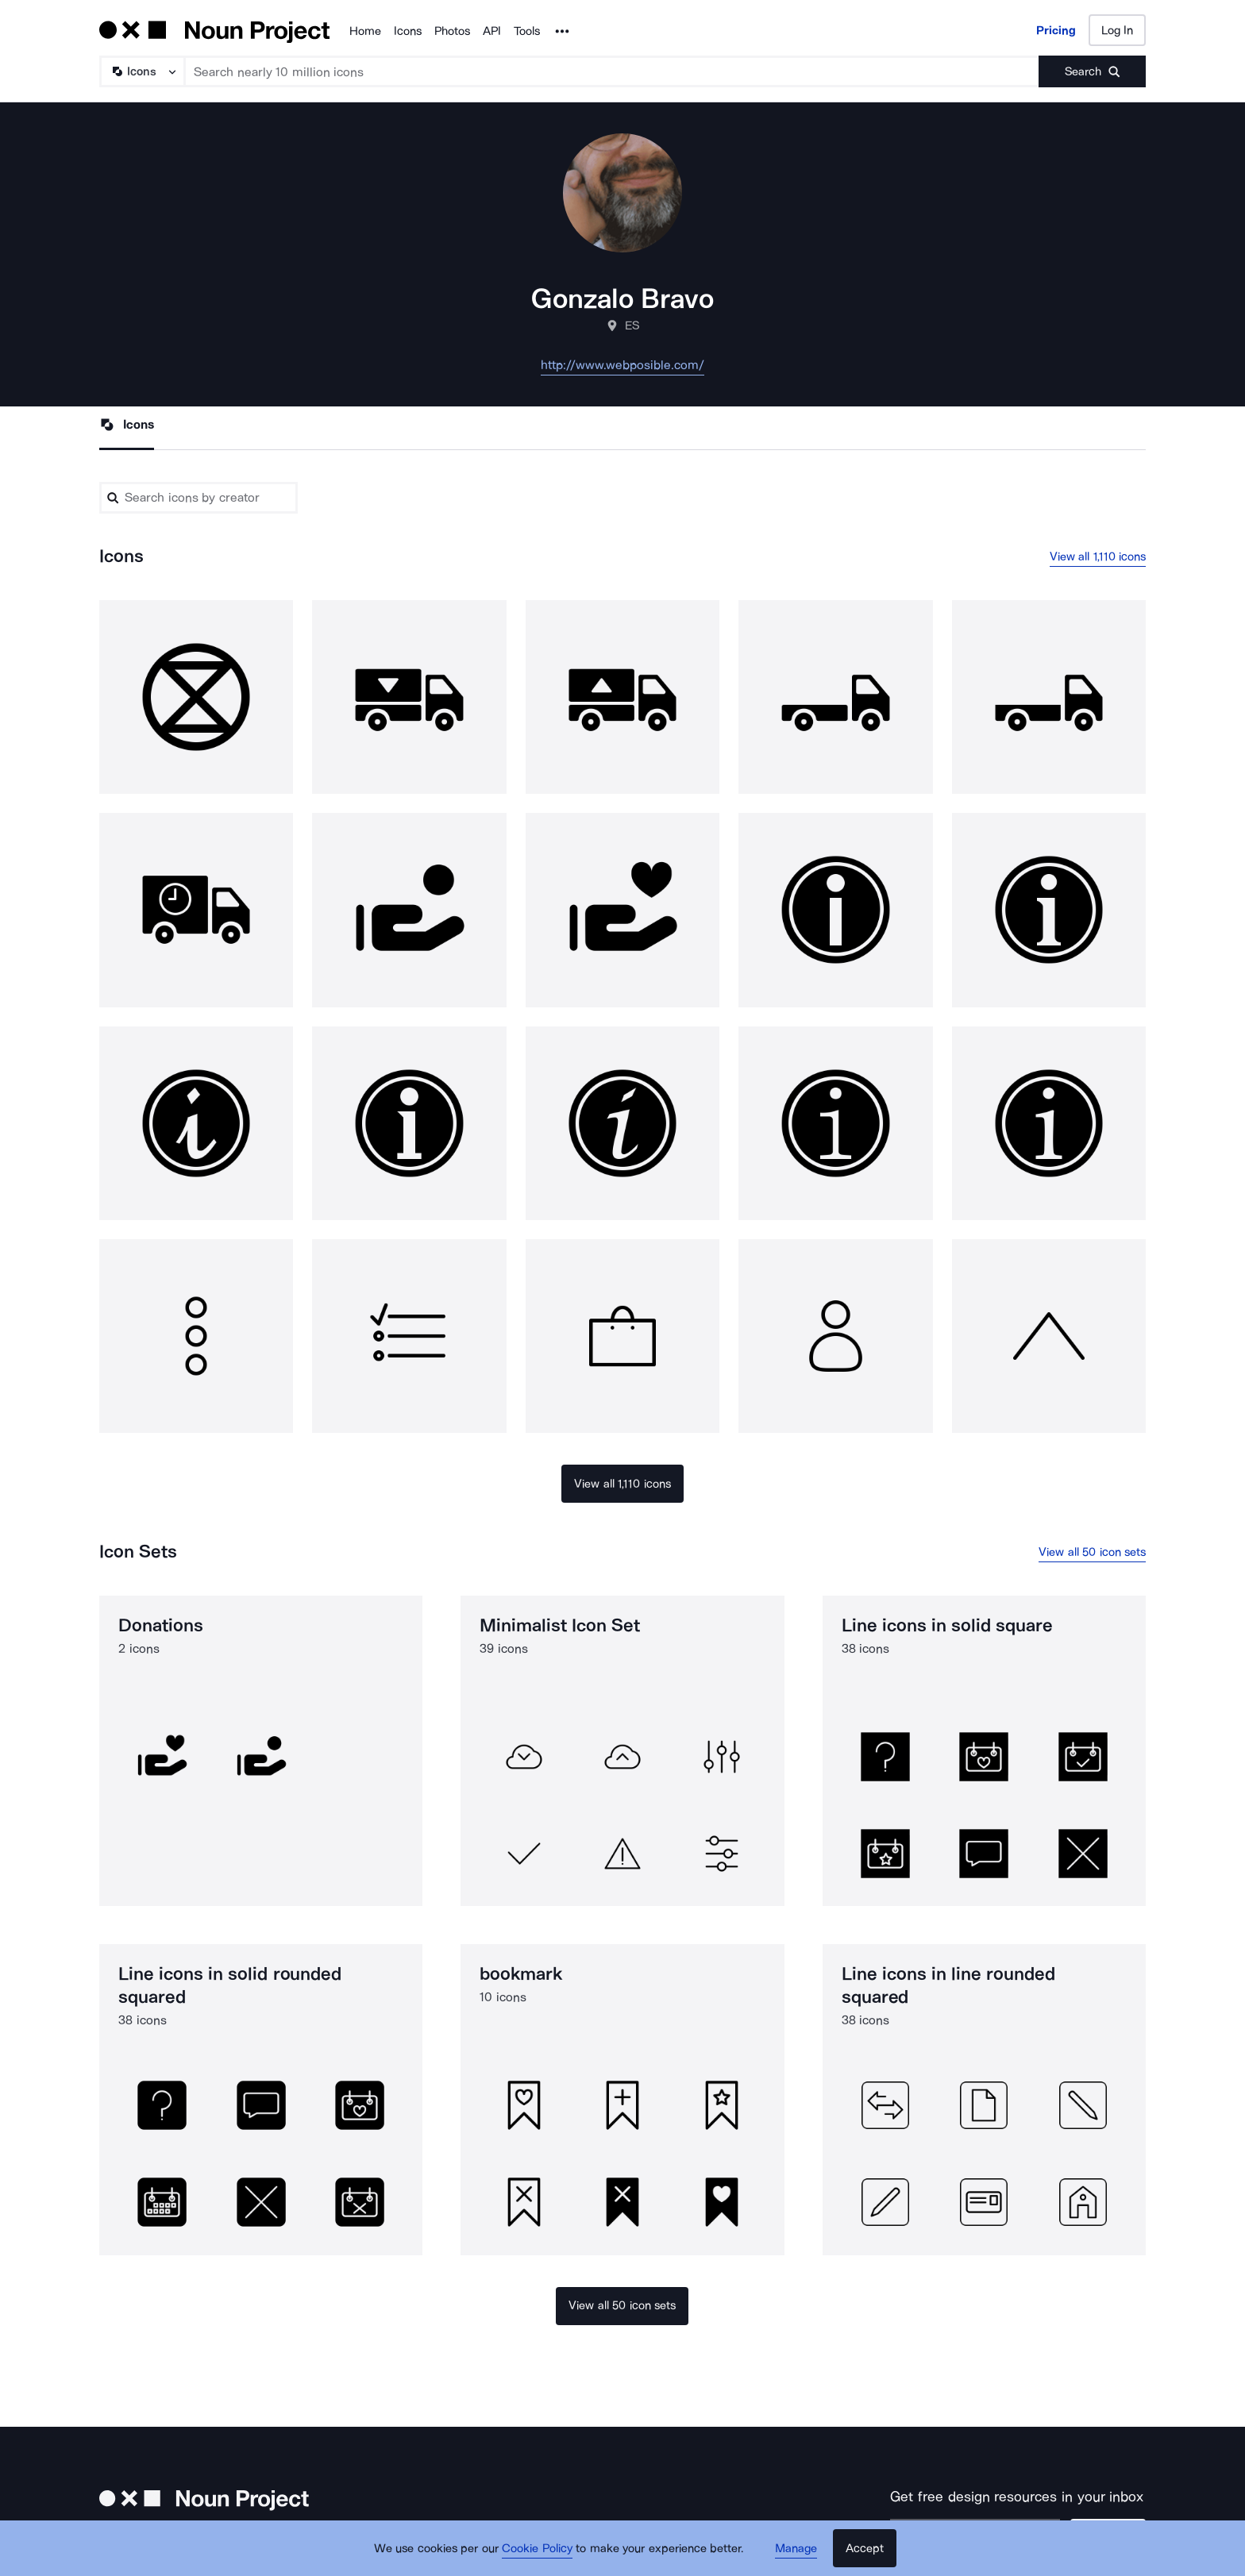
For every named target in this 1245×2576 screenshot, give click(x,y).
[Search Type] (141, 71)
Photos (452, 31)
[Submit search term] (1092, 71)
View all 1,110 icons (1098, 556)
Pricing (1056, 30)
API (492, 31)
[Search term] (612, 71)
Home (365, 31)
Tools (527, 31)
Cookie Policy (537, 2548)
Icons (408, 31)
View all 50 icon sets (1092, 1552)
